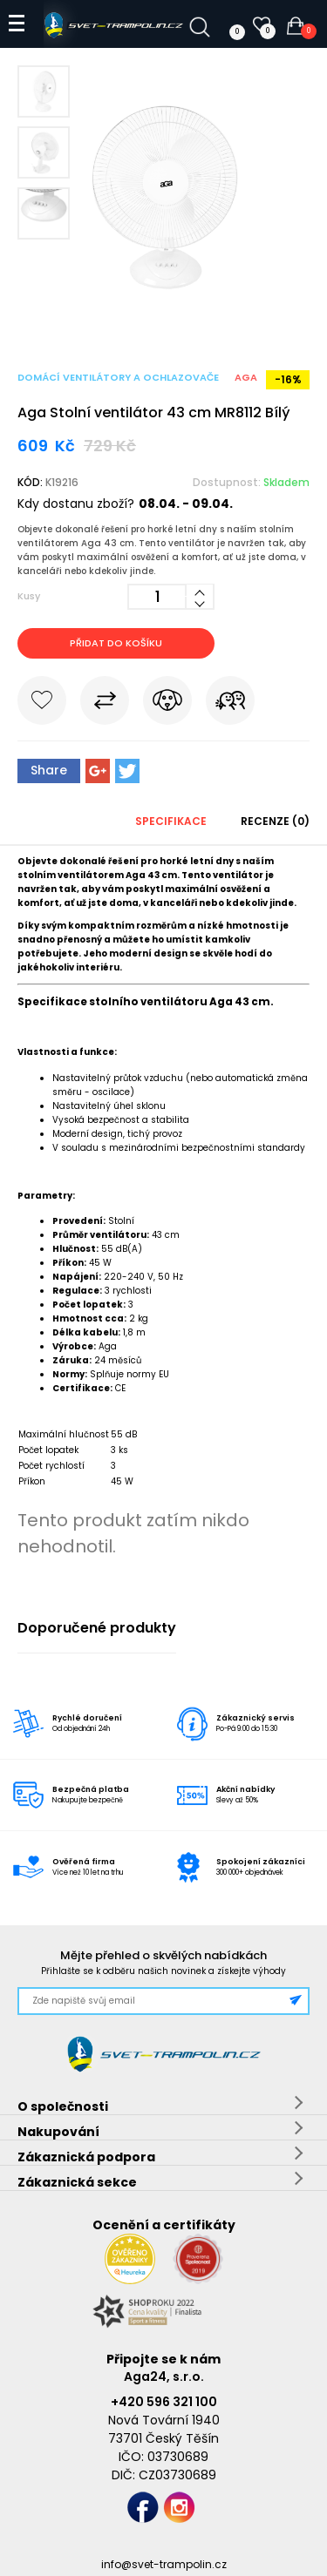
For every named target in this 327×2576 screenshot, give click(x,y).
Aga (246, 377)
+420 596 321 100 (164, 2401)
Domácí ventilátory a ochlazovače (118, 377)
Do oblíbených (41, 704)
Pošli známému (230, 704)
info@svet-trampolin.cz (164, 2564)
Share (49, 770)
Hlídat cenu (167, 704)
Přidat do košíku (116, 643)
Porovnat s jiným (104, 704)
